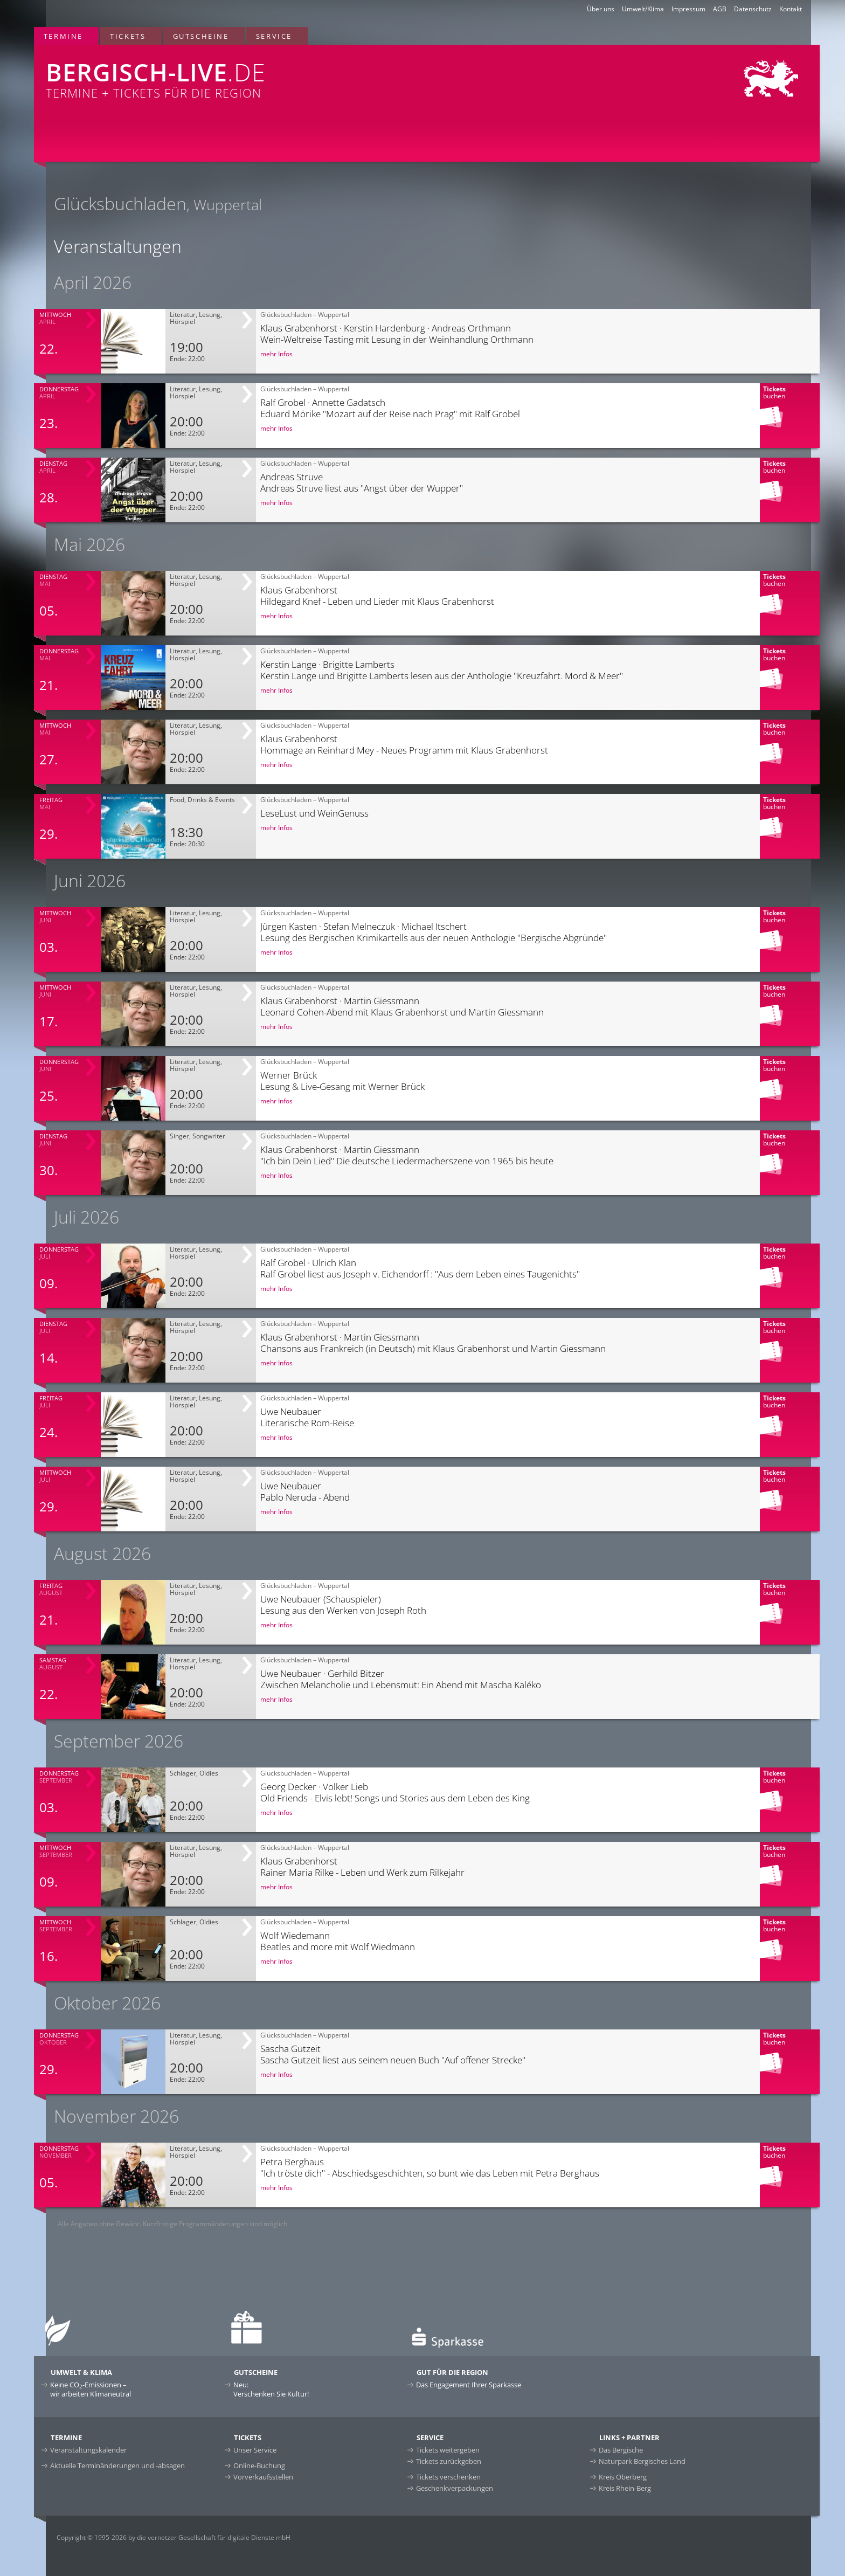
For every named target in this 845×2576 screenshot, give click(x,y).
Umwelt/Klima (643, 8)
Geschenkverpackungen (454, 2488)
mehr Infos (276, 353)
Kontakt (790, 8)
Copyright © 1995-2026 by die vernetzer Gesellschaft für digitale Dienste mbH (173, 2537)
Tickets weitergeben (448, 2450)
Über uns (600, 8)
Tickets (128, 36)
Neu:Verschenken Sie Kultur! (271, 2389)
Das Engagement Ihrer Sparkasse (468, 2384)
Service (274, 36)
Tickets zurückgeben (448, 2461)
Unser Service (254, 2450)
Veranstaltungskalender (88, 2450)
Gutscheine (201, 36)
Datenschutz (753, 8)
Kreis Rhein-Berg (625, 2488)
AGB (719, 8)
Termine (63, 36)
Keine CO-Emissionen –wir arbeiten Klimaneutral (90, 2389)
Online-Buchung (259, 2465)
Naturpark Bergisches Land (642, 2461)
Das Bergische (621, 2450)
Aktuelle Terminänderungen (117, 2465)
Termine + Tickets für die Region (262, 73)
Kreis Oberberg (623, 2477)
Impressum (688, 8)
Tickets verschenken (448, 2477)
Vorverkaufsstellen (263, 2477)
